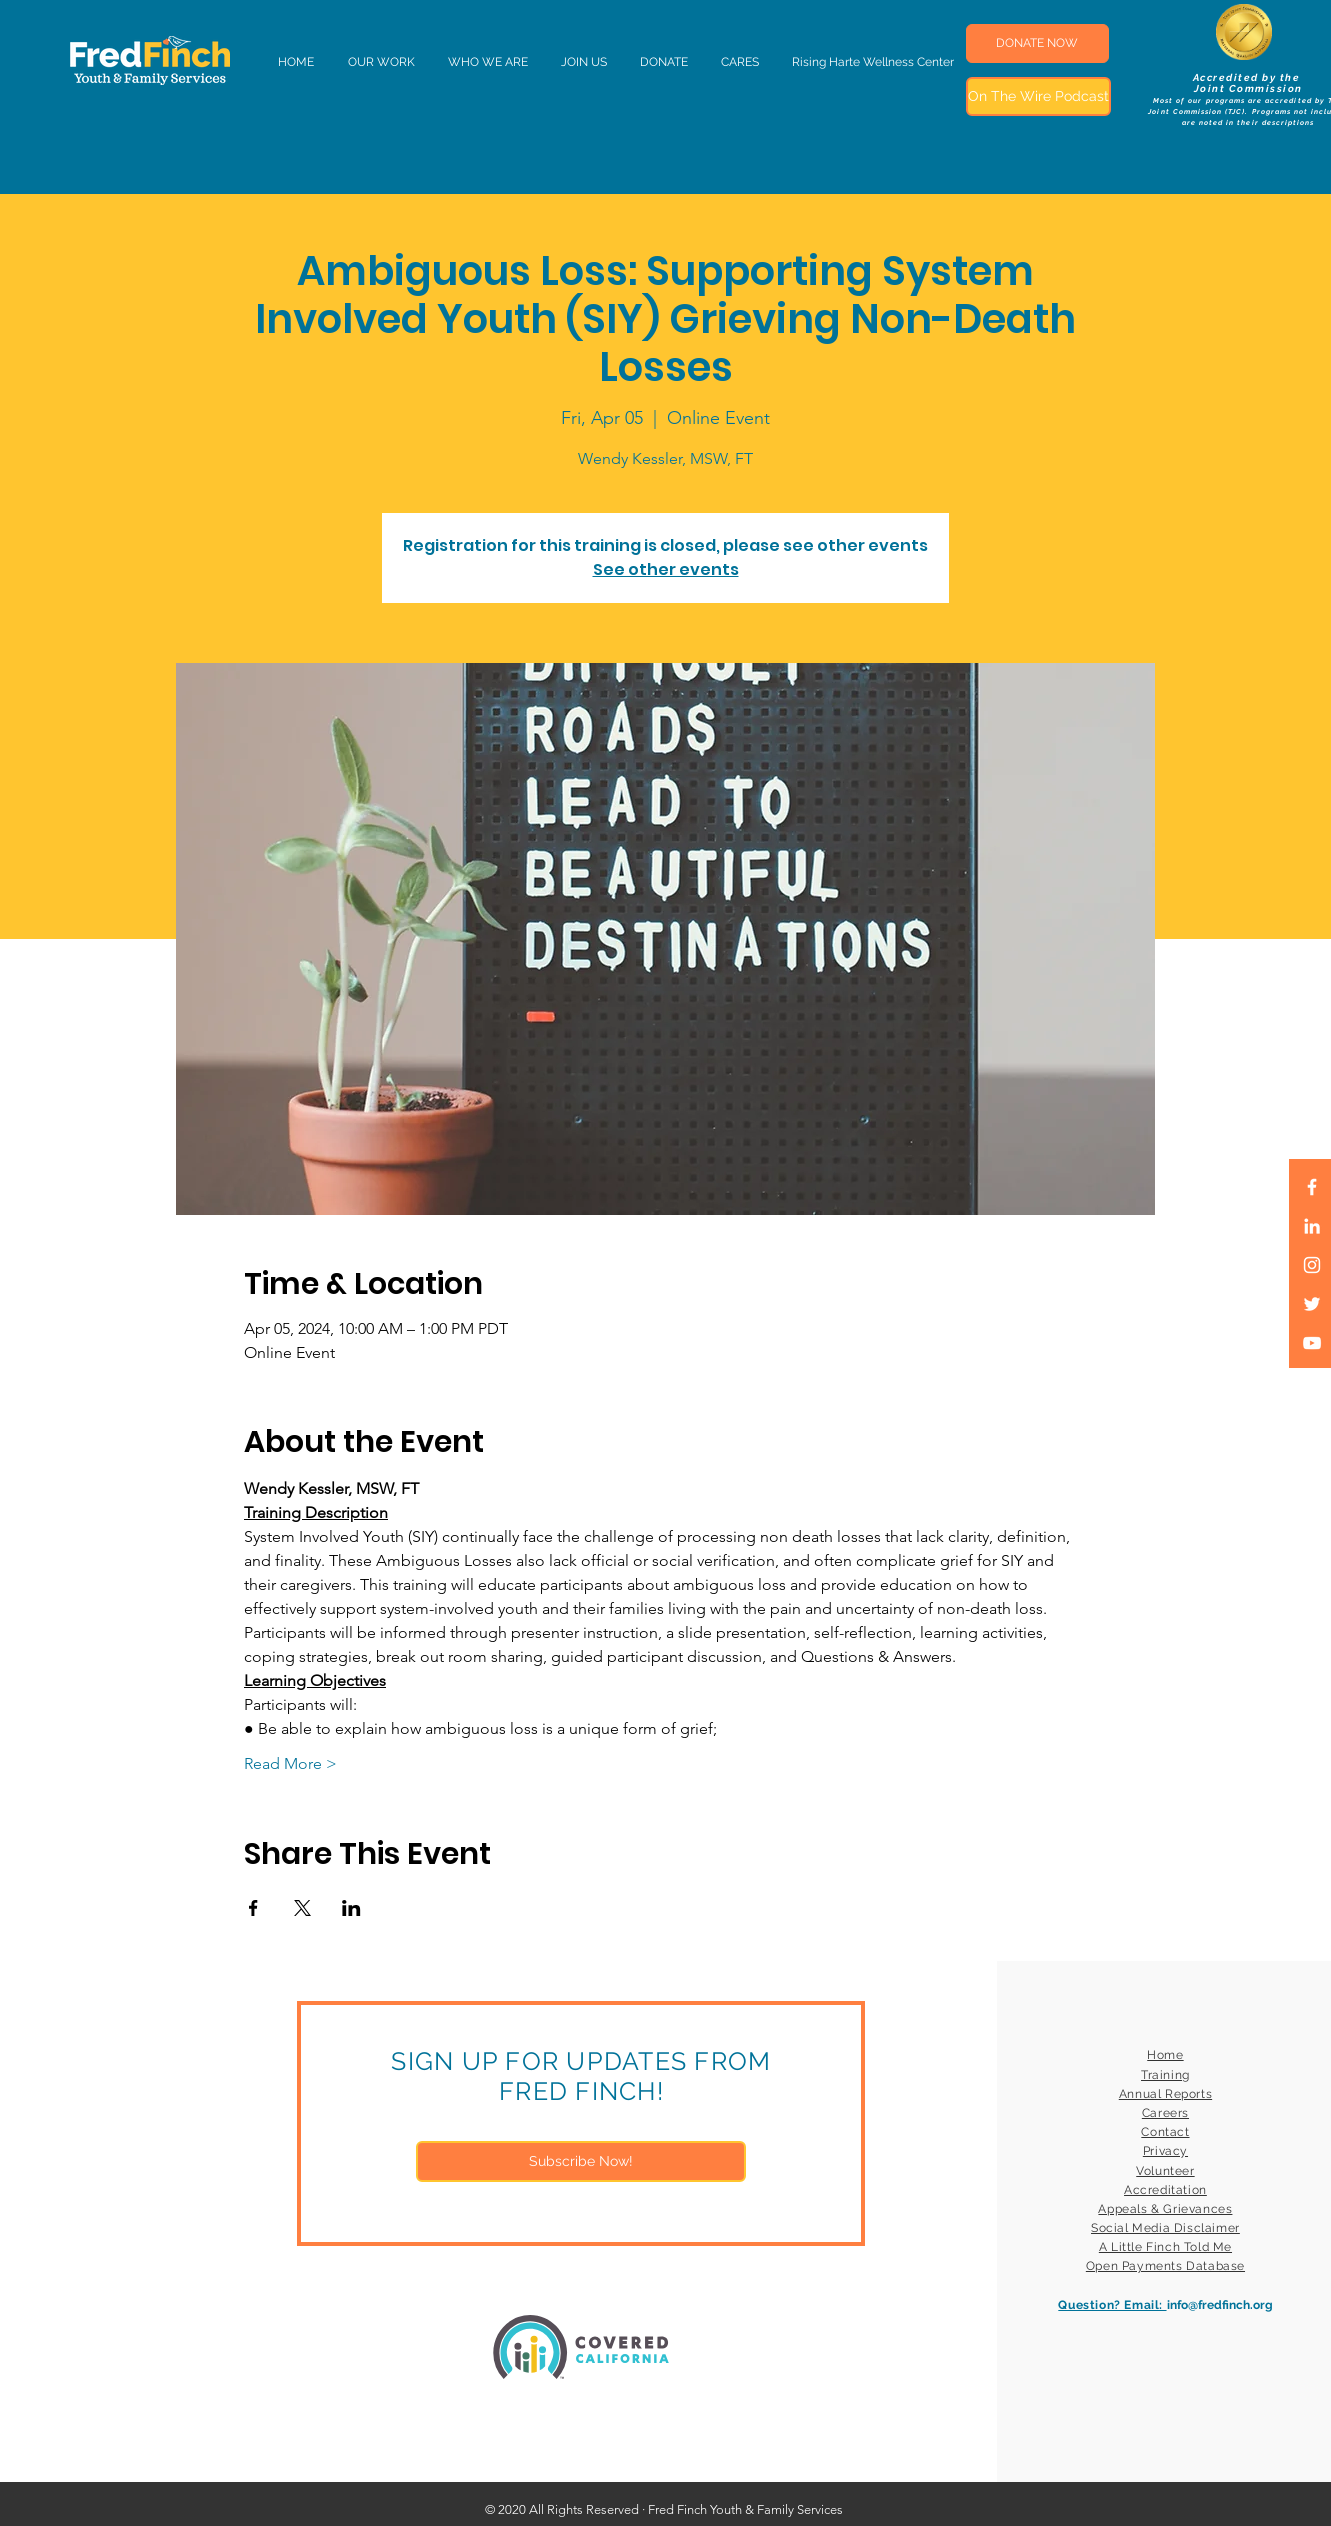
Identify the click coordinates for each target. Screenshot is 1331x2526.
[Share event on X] (302, 1908)
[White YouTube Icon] (1312, 1343)
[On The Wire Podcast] (1038, 96)
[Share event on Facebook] (253, 1908)
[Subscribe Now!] (581, 2161)
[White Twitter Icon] (1312, 1304)
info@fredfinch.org (1220, 2305)
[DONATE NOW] (1037, 43)
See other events (666, 569)
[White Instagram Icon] (1312, 1265)
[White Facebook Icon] (1312, 1187)
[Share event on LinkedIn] (351, 1908)
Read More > (290, 1763)
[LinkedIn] (1312, 1226)
